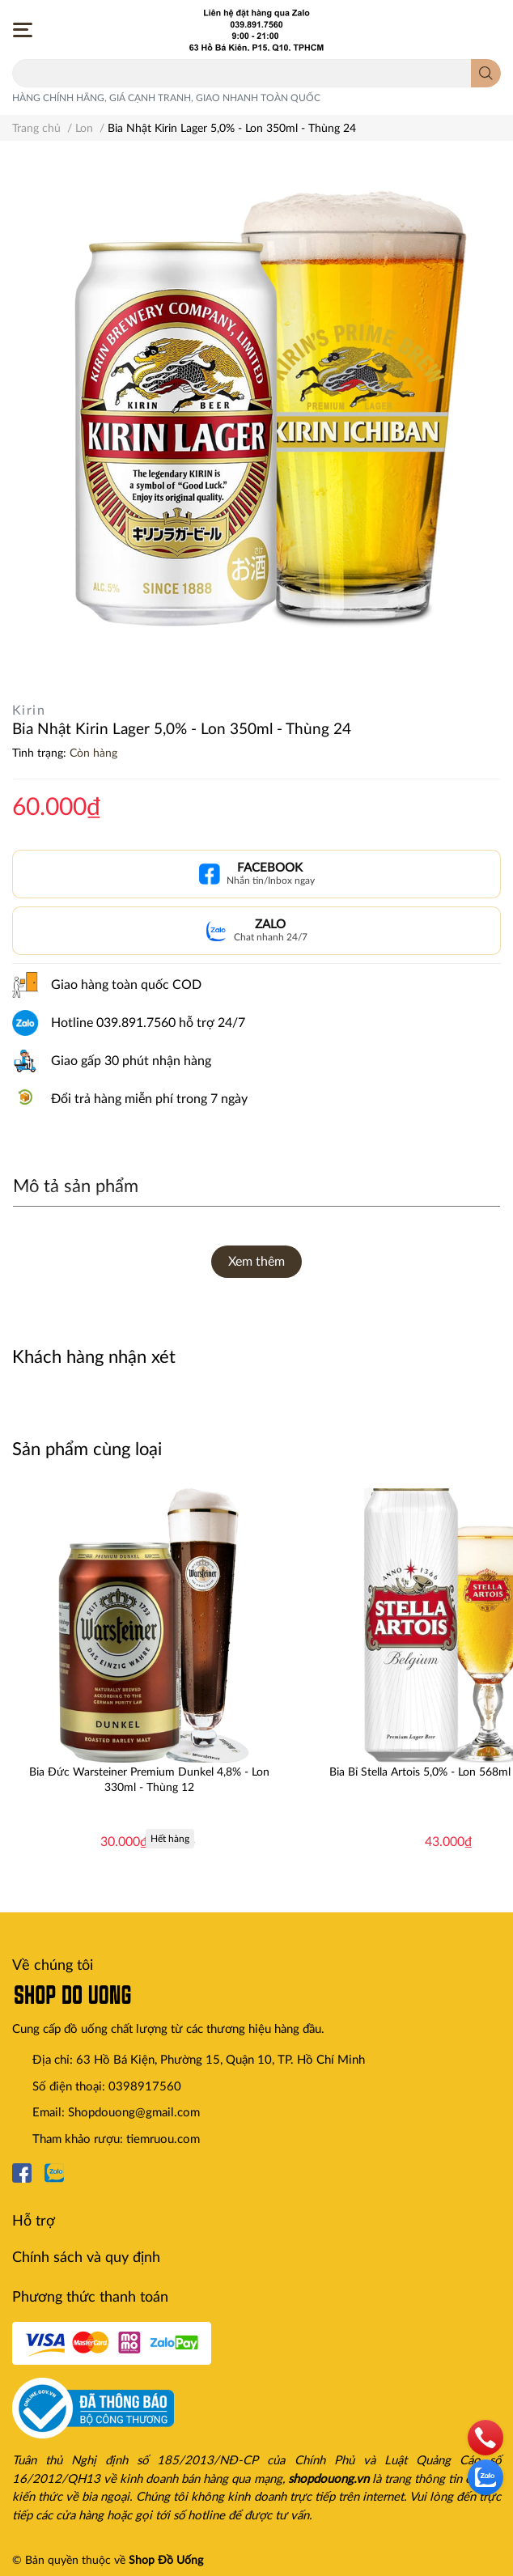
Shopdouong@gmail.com (134, 2113)
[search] (486, 73)
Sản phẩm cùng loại (87, 1449)
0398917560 (144, 2087)
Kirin (28, 710)
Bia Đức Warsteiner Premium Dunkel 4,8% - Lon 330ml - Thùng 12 (149, 1780)
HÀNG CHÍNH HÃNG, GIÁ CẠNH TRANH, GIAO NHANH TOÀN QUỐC (166, 98)
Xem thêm (256, 1261)
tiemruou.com (163, 2139)
